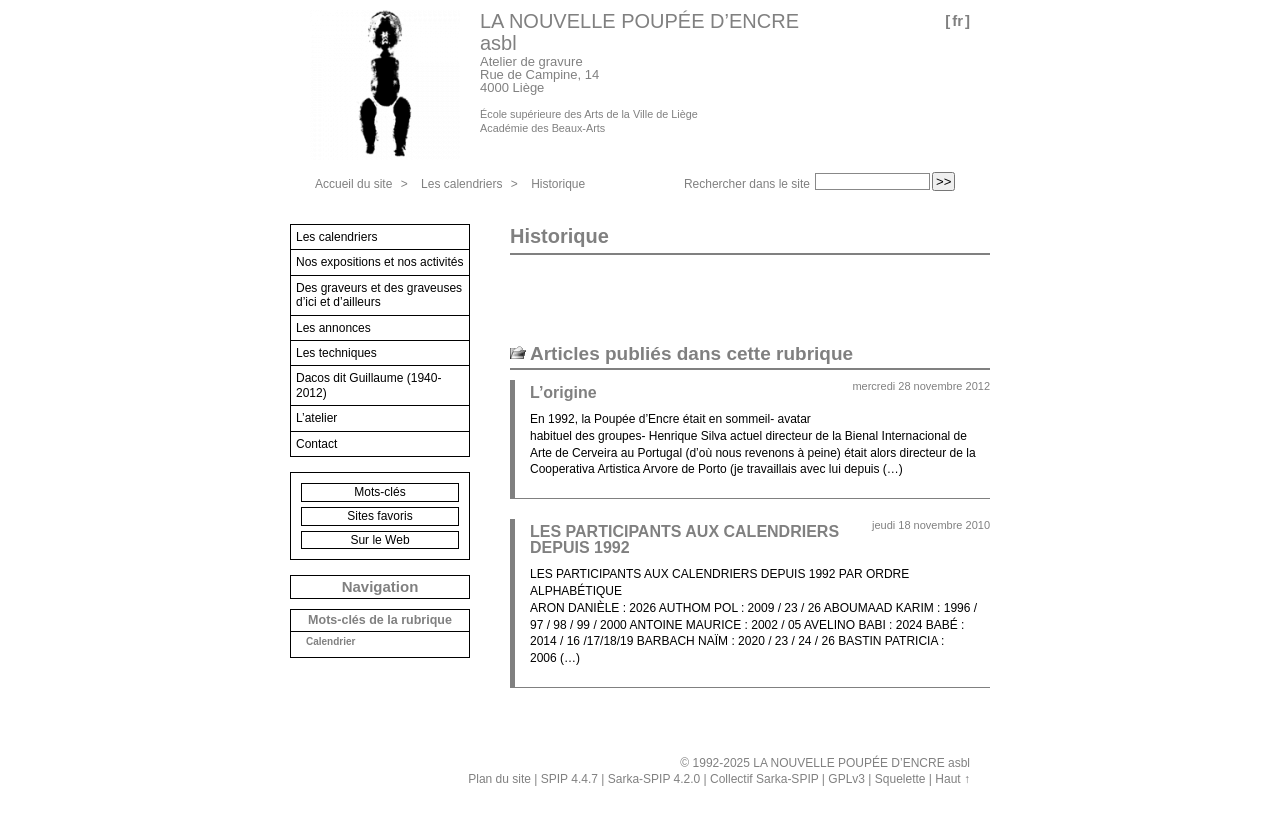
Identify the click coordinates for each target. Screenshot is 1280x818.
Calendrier (330, 642)
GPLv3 (846, 779)
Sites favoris (379, 516)
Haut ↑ (952, 779)
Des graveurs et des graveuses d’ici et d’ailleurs (379, 295)
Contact (316, 444)
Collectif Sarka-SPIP (764, 779)
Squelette (900, 779)
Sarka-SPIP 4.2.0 (654, 779)
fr (957, 20)
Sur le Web (379, 540)
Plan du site (499, 779)
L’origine (563, 392)
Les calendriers (461, 184)
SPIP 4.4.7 (569, 779)
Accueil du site (353, 184)
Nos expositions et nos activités (379, 262)
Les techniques (336, 353)
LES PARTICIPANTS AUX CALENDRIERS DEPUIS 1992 (684, 539)
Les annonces (333, 328)
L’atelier (316, 418)
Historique (558, 184)
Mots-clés (379, 492)
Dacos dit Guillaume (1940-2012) (368, 385)
